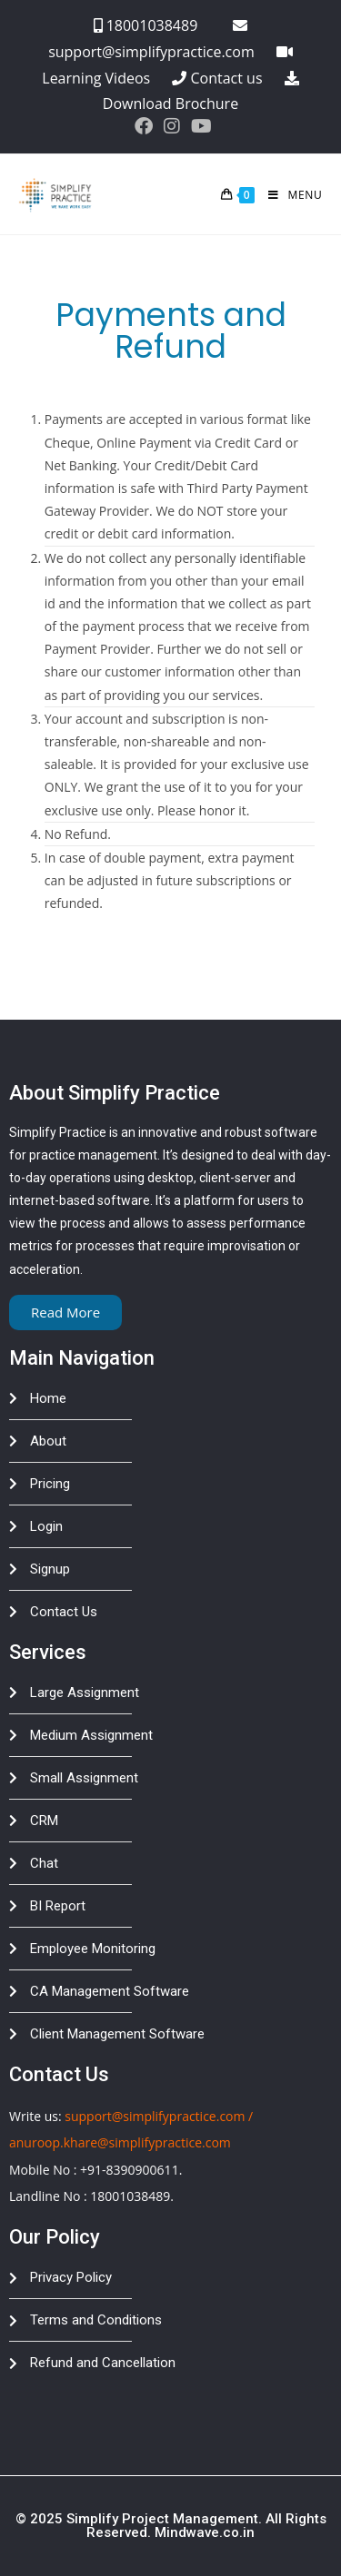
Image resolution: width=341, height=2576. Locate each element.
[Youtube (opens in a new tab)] (199, 126)
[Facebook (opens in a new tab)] (143, 126)
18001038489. (132, 2196)
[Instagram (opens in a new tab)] (172, 126)
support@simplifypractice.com (155, 2116)
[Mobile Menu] (288, 195)
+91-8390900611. (131, 2169)
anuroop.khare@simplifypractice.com (120, 2142)
